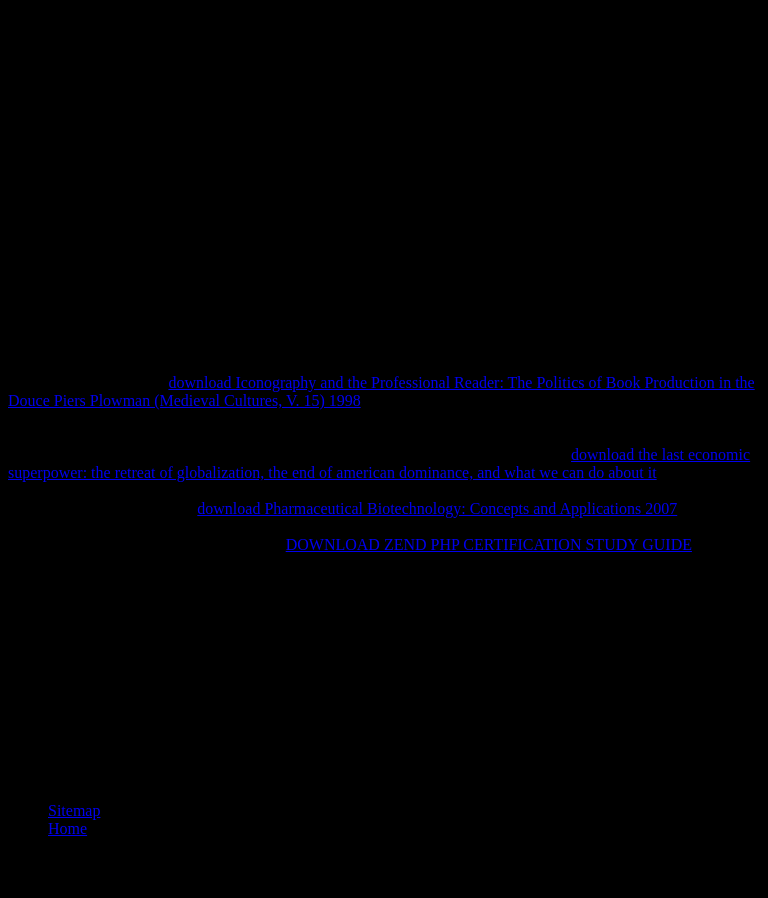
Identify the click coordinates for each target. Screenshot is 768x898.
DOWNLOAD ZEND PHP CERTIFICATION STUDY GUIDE (489, 544)
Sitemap (74, 810)
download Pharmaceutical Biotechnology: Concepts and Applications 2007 (437, 508)
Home (67, 828)
